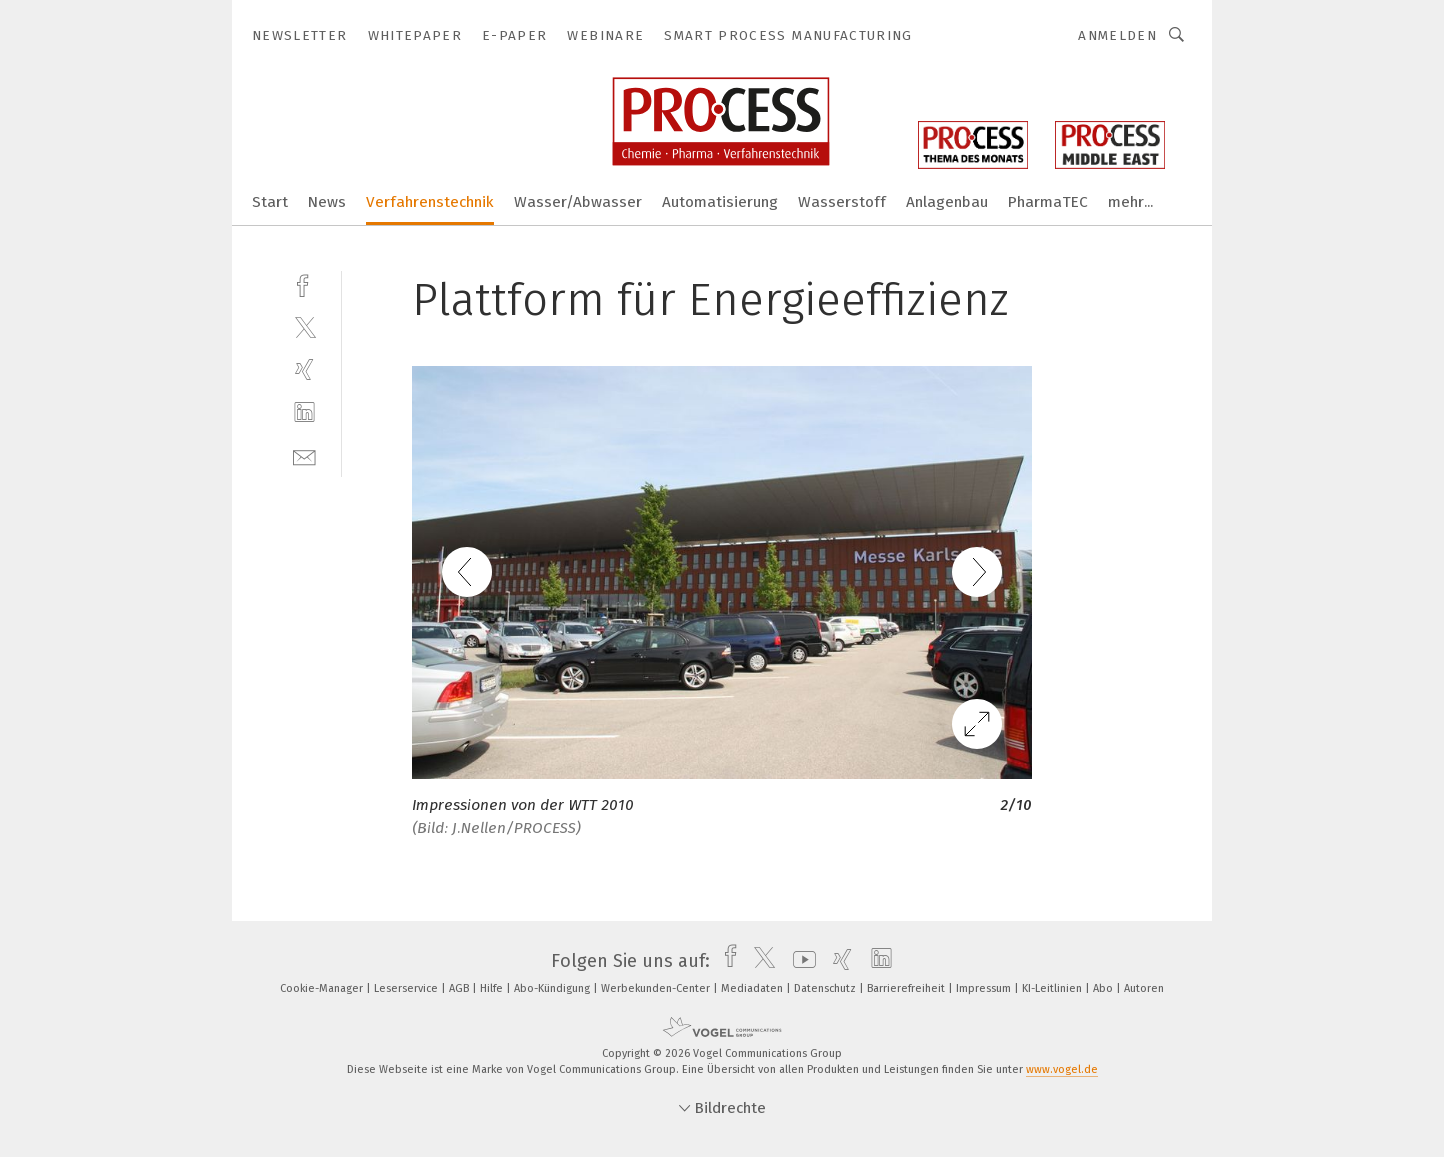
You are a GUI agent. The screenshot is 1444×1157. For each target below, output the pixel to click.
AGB (460, 988)
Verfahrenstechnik (430, 202)
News (327, 202)
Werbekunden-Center (657, 988)
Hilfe (493, 988)
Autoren (1144, 988)
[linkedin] (304, 412)
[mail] (304, 455)
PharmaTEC (1048, 202)
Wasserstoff (842, 202)
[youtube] (799, 961)
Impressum (985, 988)
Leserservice (407, 988)
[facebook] (304, 283)
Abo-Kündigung (553, 988)
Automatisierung (720, 202)
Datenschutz (826, 988)
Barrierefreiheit (907, 988)
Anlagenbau (947, 202)
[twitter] (304, 326)
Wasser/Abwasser (578, 202)
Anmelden (1117, 35)
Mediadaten (753, 988)
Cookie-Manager (323, 988)
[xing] (304, 369)
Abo (1104, 988)
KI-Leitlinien (1053, 988)
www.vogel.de (1062, 1069)
